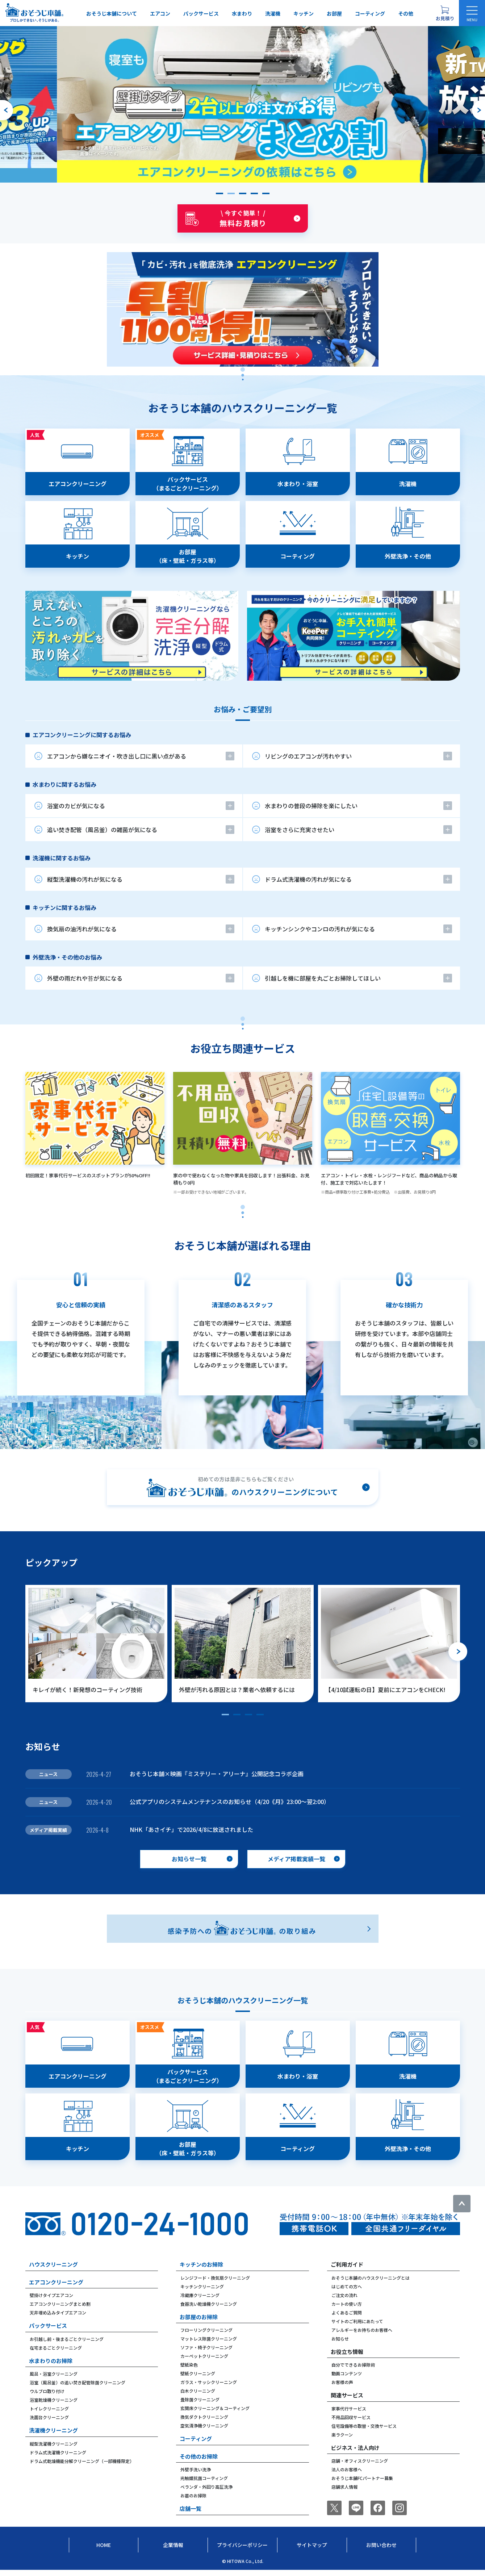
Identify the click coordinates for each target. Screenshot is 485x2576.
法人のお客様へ (346, 2469)
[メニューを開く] (472, 13)
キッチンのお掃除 (201, 2264)
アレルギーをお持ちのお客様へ (361, 2330)
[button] (219, 193)
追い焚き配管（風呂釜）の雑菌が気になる (102, 829)
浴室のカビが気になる (76, 805)
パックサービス (201, 13)
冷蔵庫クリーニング (199, 2295)
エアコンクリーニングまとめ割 (60, 2304)
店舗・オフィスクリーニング (359, 2461)
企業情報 (173, 2544)
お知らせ (340, 2338)
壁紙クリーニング (197, 2373)
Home (103, 2544)
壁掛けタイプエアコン (51, 2295)
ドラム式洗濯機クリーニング (58, 2452)
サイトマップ (312, 2544)
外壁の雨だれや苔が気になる (84, 978)
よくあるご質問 (346, 2312)
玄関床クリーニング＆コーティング (215, 2408)
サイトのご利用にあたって (357, 2321)
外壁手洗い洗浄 (195, 2469)
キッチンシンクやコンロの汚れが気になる (320, 928)
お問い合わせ (381, 2544)
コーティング (370, 13)
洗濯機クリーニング (53, 2430)
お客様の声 (342, 2382)
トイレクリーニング (49, 2408)
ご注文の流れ (344, 2295)
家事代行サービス (348, 2408)
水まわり (242, 13)
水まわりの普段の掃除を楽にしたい (311, 805)
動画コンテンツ (346, 2373)
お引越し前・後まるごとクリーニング (67, 2339)
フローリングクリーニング (206, 2330)
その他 (405, 13)
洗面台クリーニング (49, 2417)
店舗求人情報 (344, 2487)
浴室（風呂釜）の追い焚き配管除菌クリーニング (77, 2382)
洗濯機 (272, 13)
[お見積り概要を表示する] (444, 13)
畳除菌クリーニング (199, 2399)
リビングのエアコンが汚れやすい (308, 756)
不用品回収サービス (351, 2417)
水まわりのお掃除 (50, 2360)
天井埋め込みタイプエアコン (58, 2312)
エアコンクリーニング (56, 2282)
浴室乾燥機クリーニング (54, 2400)
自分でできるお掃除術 (353, 2365)
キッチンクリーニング (202, 2286)
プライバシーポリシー (242, 2544)
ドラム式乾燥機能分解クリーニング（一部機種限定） (82, 2461)
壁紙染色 (189, 2365)
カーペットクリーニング (204, 2356)
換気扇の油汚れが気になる (82, 928)
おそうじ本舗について (111, 13)
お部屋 (334, 13)
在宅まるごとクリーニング (56, 2348)
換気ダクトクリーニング (204, 2417)
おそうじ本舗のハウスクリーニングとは (370, 2278)
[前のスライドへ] (6, 110)
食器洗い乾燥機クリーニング (208, 2304)
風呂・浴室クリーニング (54, 2374)
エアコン (160, 13)
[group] (242, 104)
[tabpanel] (242, 555)
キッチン (303, 13)
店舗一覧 (190, 2508)
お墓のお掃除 (193, 2495)
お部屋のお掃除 (199, 2317)
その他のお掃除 (199, 2456)
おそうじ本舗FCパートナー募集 (362, 2478)
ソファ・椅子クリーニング (206, 2347)
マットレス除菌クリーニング (208, 2338)
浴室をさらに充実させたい (299, 829)
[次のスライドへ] (478, 110)
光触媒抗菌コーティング (204, 2478)
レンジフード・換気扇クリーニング (215, 2278)
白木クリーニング (197, 2391)
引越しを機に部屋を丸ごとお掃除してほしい (323, 978)
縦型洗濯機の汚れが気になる (84, 879)
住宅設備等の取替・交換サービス (364, 2426)
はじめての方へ (346, 2286)
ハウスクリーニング (53, 2264)
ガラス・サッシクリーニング (208, 2382)
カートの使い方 (346, 2304)
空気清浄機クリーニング (204, 2425)
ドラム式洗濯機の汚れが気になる (308, 879)
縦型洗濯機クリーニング (54, 2444)
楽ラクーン (342, 2434)
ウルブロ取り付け (47, 2391)
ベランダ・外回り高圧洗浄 (206, 2487)
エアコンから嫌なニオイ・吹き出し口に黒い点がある (116, 756)
